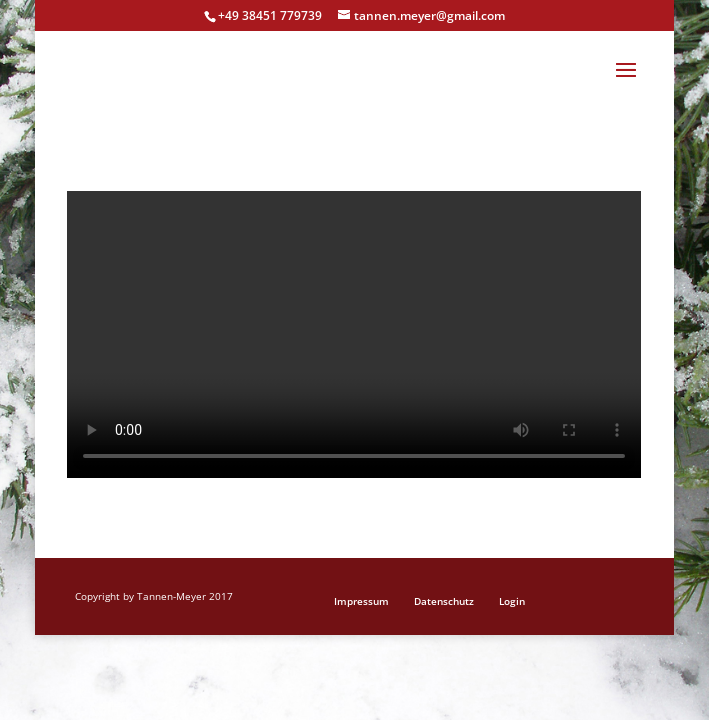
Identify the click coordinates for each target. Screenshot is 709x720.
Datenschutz (444, 601)
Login (512, 601)
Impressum (361, 601)
